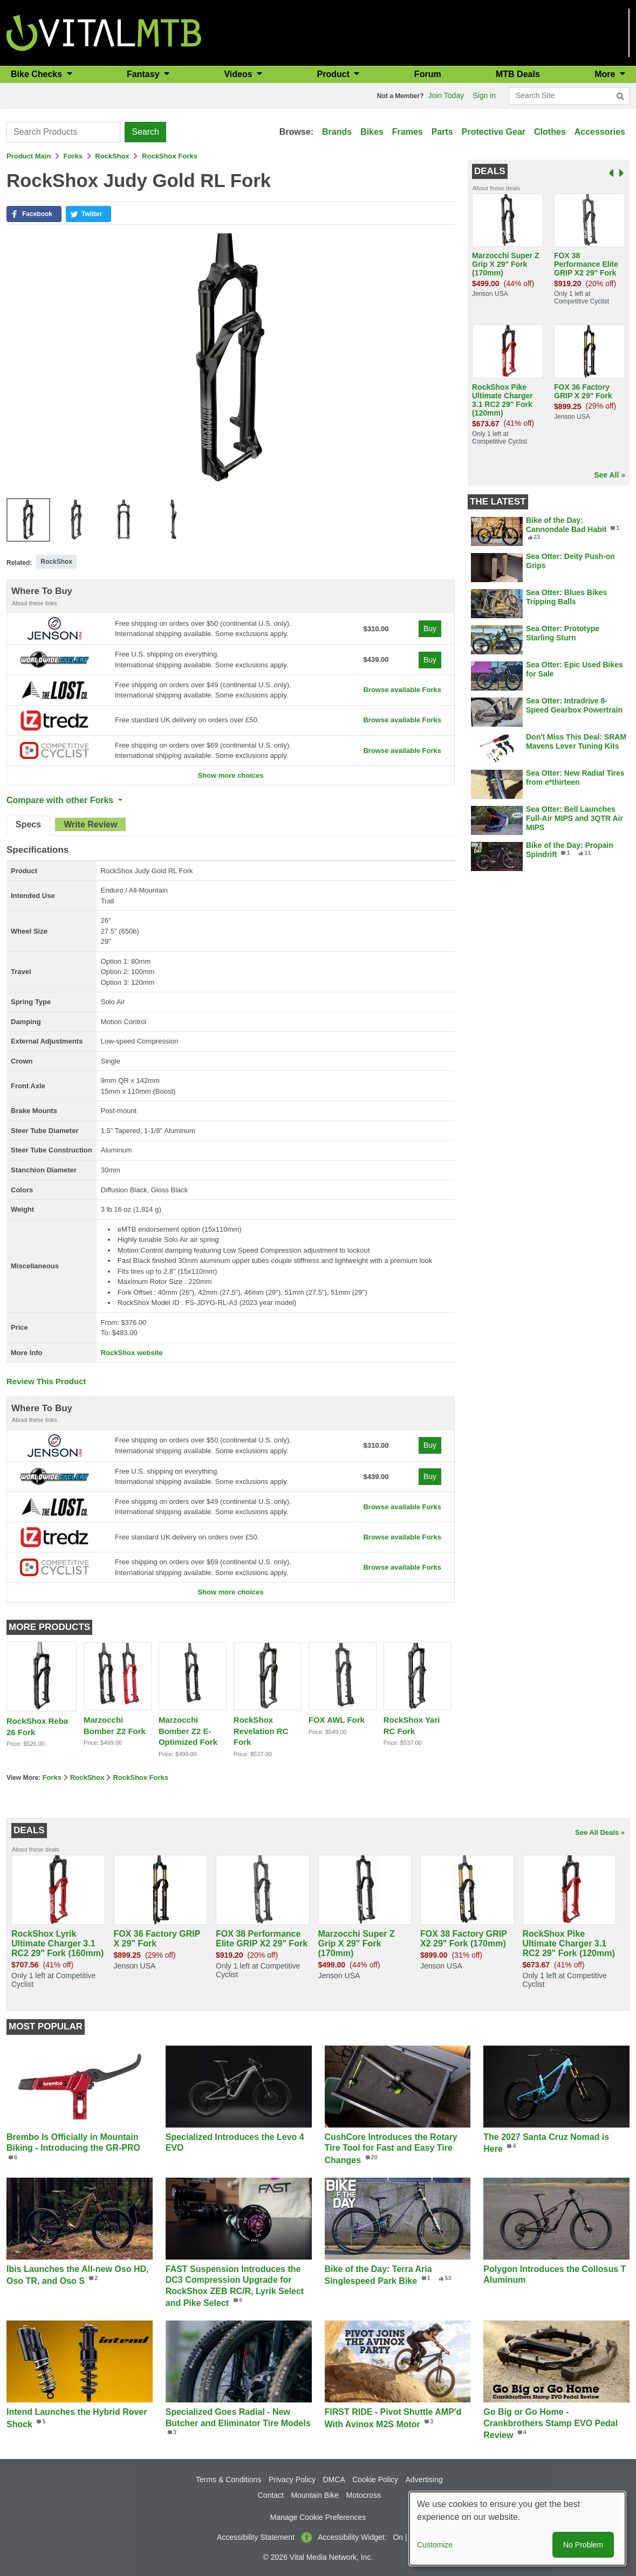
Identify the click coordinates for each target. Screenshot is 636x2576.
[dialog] (517, 2528)
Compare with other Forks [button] (61, 800)
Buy (429, 628)
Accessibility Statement (256, 2537)
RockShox (112, 156)
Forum (427, 74)
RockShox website (132, 1353)
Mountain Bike (315, 2495)
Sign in (484, 95)
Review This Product (46, 1381)
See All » (609, 475)
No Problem (583, 2544)
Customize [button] (435, 2544)
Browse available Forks (402, 690)
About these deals (496, 188)
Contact (271, 2495)
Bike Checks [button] (38, 74)
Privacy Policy (292, 2479)
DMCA (334, 2479)
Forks (73, 156)
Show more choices (230, 775)
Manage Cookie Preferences (318, 2517)
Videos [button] (239, 74)
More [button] (606, 74)
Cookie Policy (375, 2479)
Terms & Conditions (228, 2479)
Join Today (446, 95)
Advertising (424, 2479)
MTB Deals (518, 74)
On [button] (398, 2537)
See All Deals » (600, 1832)
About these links (34, 603)
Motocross (363, 2495)
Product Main (28, 156)
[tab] (28, 826)
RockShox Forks (169, 156)
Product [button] (334, 74)
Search (145, 131)
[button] (33, 214)
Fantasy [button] (144, 74)
